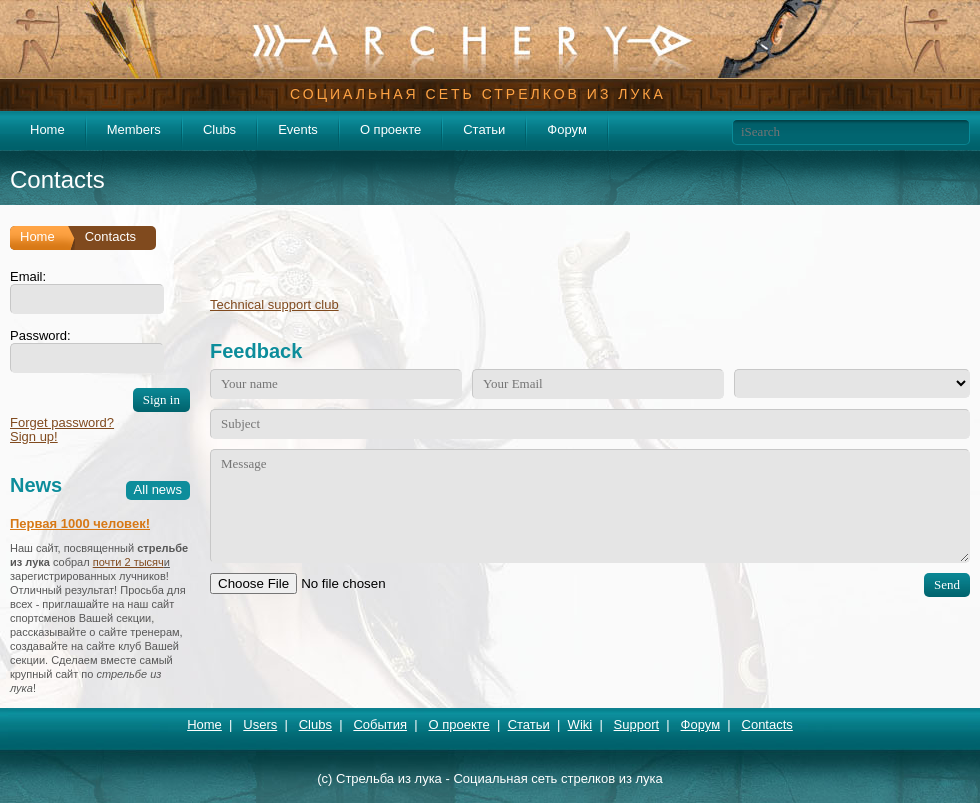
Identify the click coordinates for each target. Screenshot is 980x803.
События (380, 724)
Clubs (219, 129)
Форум (567, 129)
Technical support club (274, 304)
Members (134, 129)
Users (260, 724)
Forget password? (62, 422)
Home (47, 129)
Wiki (580, 724)
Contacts (767, 724)
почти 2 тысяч (128, 562)
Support (637, 724)
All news (158, 489)
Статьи (484, 129)
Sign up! (34, 436)
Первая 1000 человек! (80, 523)
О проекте (390, 129)
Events (298, 129)
